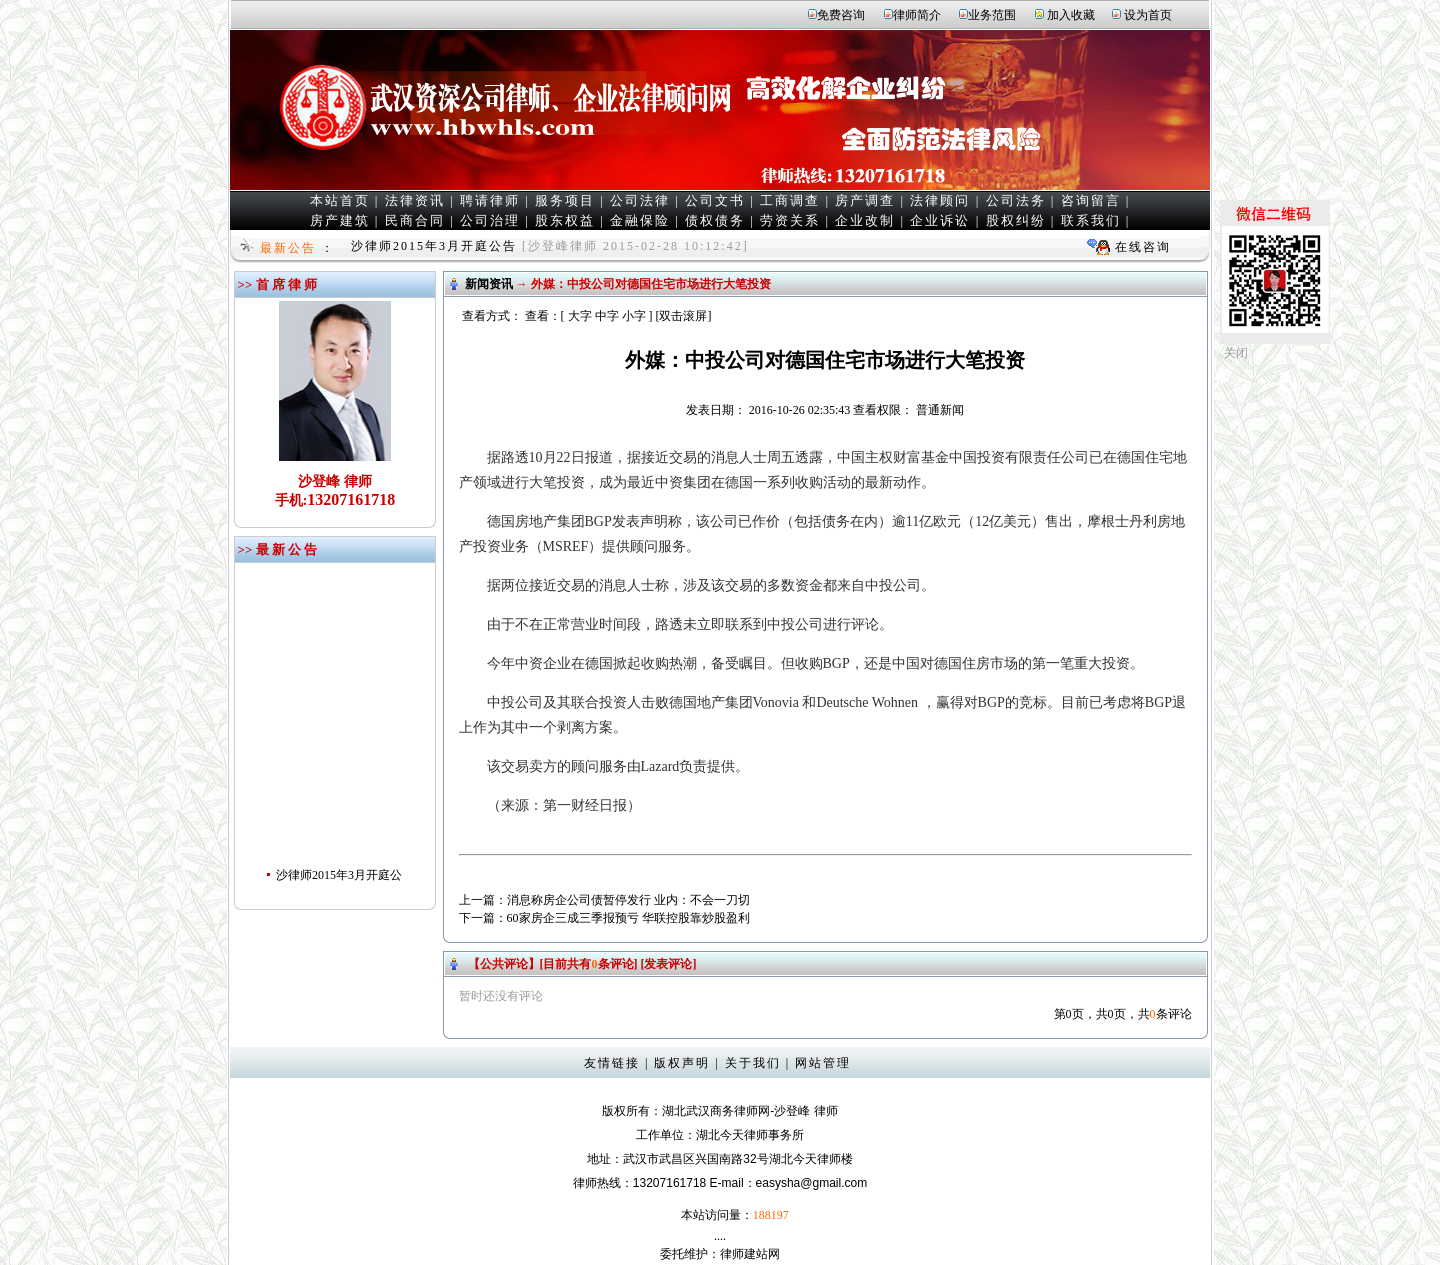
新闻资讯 (489, 284)
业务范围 (992, 15)
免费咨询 (841, 15)
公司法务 (1016, 200)
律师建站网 (750, 1254)
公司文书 (715, 200)
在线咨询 (1143, 247)
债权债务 (715, 220)
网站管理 (823, 1063)
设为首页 (1148, 15)
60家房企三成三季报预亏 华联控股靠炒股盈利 (628, 918)
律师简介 (917, 15)
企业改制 (865, 220)
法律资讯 (415, 200)
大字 (580, 316)
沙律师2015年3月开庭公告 (434, 246)
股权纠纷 (1016, 220)
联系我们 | (1096, 220)
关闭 (1236, 353)
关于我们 (753, 1063)
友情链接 (612, 1063)
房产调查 (865, 200)
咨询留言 (1091, 200)
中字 (607, 316)
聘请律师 (490, 200)
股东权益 (565, 220)
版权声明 (682, 1063)
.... (720, 1236)
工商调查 (790, 200)
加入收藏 (1071, 15)
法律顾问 (940, 200)
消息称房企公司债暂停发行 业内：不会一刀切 (628, 900)
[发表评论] (667, 964)
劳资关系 (790, 220)
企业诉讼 (940, 220)
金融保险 (640, 220)
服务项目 (565, 200)
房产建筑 (340, 220)
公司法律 (640, 200)
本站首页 (340, 200)
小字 (634, 316)
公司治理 (490, 220)
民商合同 (415, 220)
